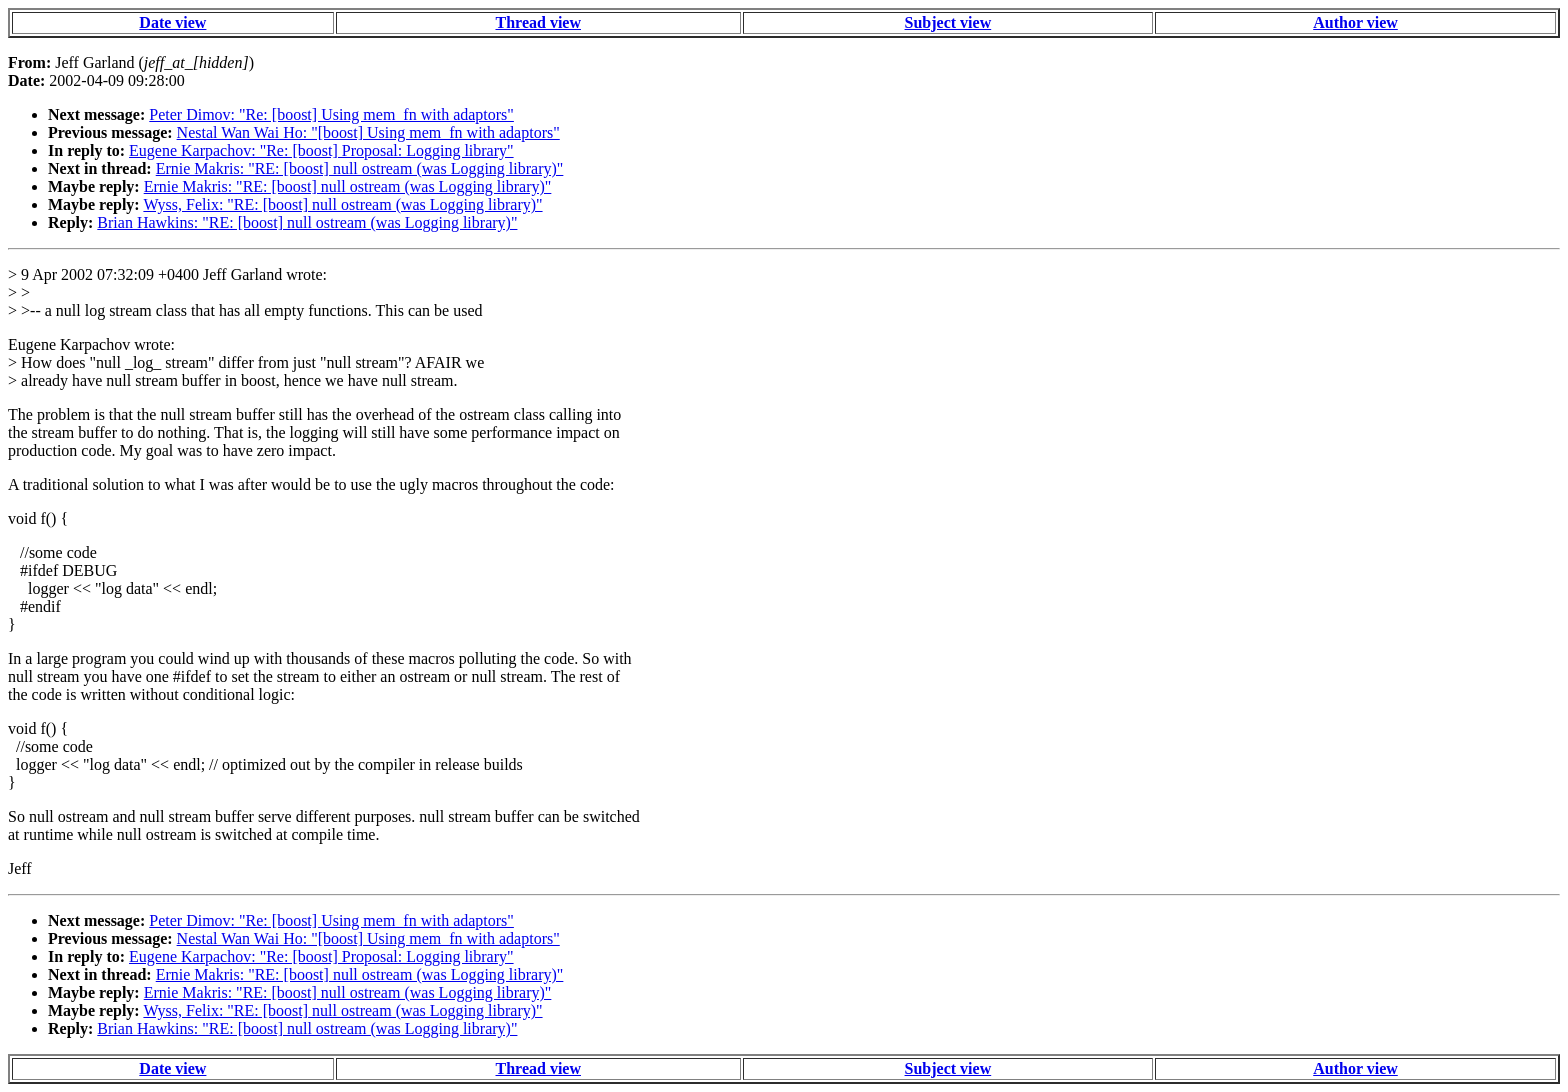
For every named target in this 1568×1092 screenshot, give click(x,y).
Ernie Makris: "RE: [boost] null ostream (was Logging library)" (360, 168)
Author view (1355, 22)
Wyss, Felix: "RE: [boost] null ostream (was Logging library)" (342, 204)
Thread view (538, 22)
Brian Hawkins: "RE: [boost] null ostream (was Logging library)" (307, 222)
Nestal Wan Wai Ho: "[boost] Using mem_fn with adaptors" (368, 132)
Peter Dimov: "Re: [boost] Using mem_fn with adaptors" (331, 114)
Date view (172, 22)
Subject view (948, 22)
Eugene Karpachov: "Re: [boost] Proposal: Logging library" (321, 150)
